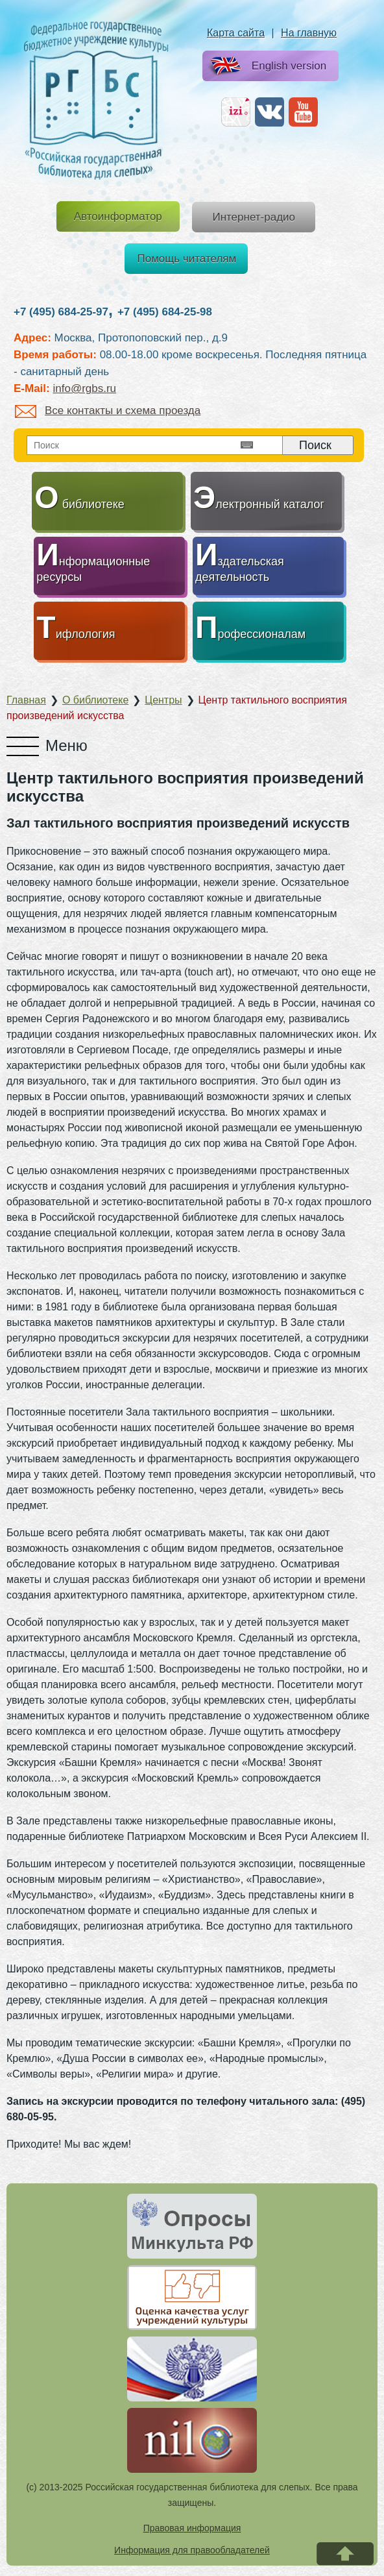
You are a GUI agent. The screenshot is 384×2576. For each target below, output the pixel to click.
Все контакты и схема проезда (107, 410)
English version (265, 66)
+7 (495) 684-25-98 (164, 312)
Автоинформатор (118, 216)
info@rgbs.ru (84, 388)
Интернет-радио (253, 217)
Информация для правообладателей (192, 2550)
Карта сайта (236, 32)
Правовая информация (192, 2528)
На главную (309, 32)
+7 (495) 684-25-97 (61, 312)
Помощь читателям (187, 258)
